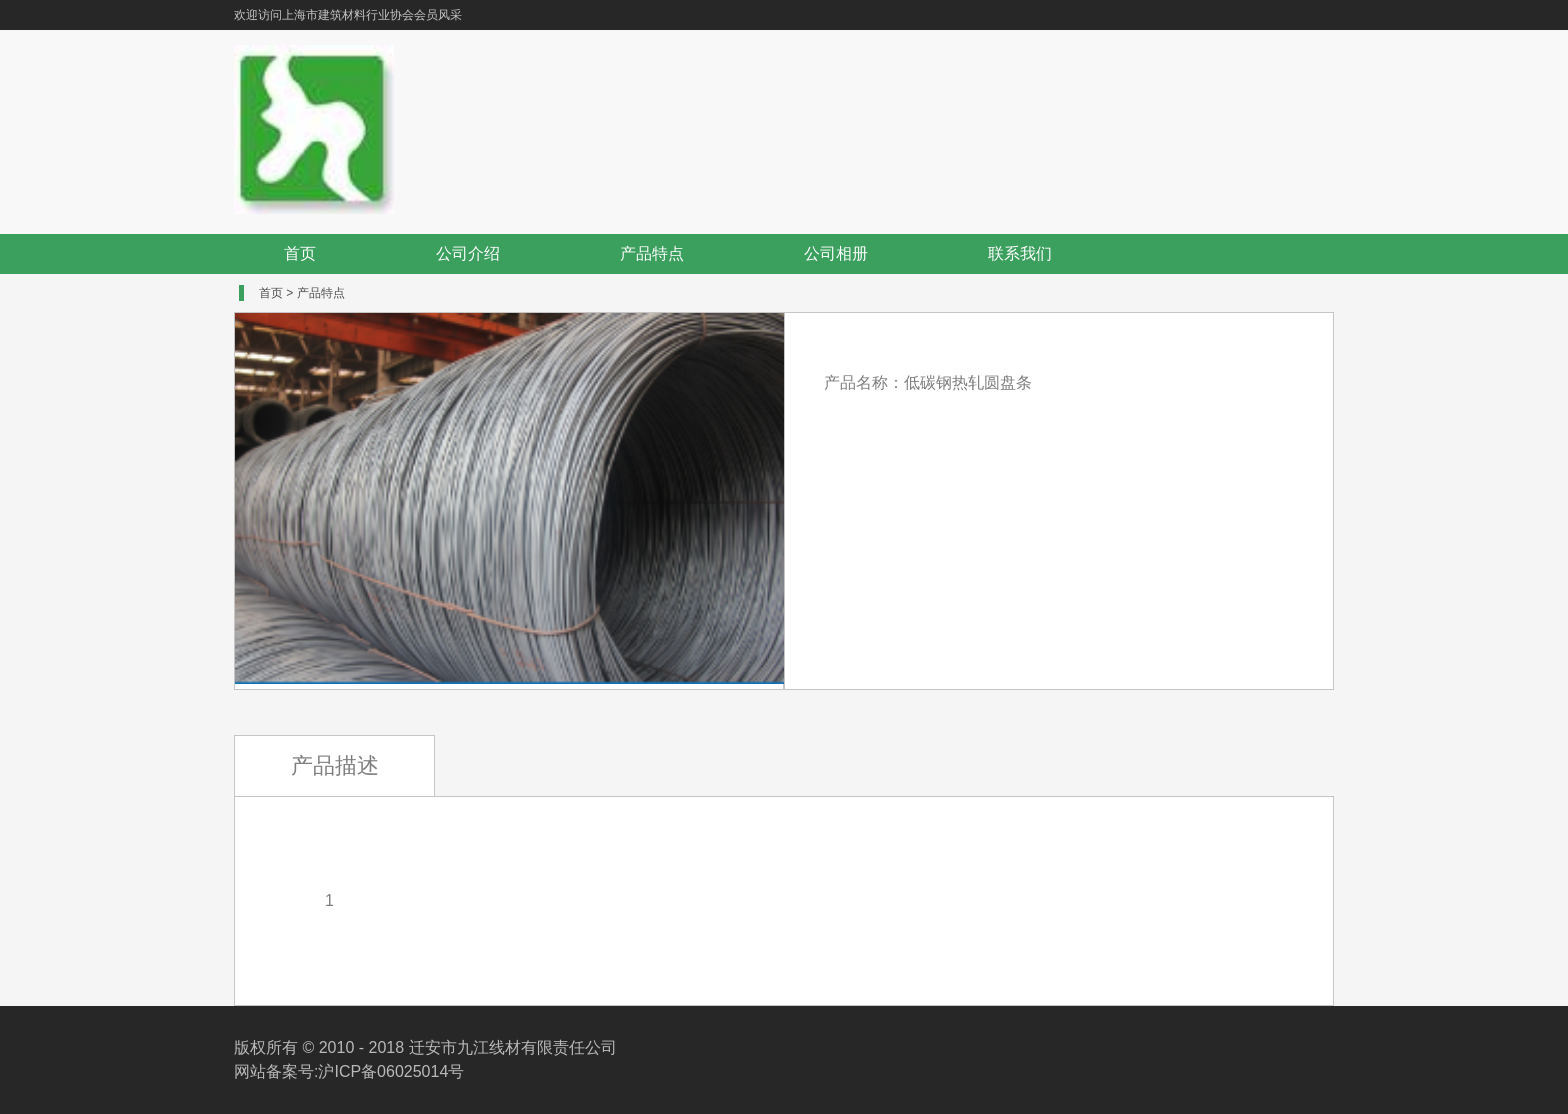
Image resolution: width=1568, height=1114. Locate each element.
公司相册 (836, 253)
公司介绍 (468, 253)
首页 (300, 253)
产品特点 (652, 253)
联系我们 (1020, 253)
